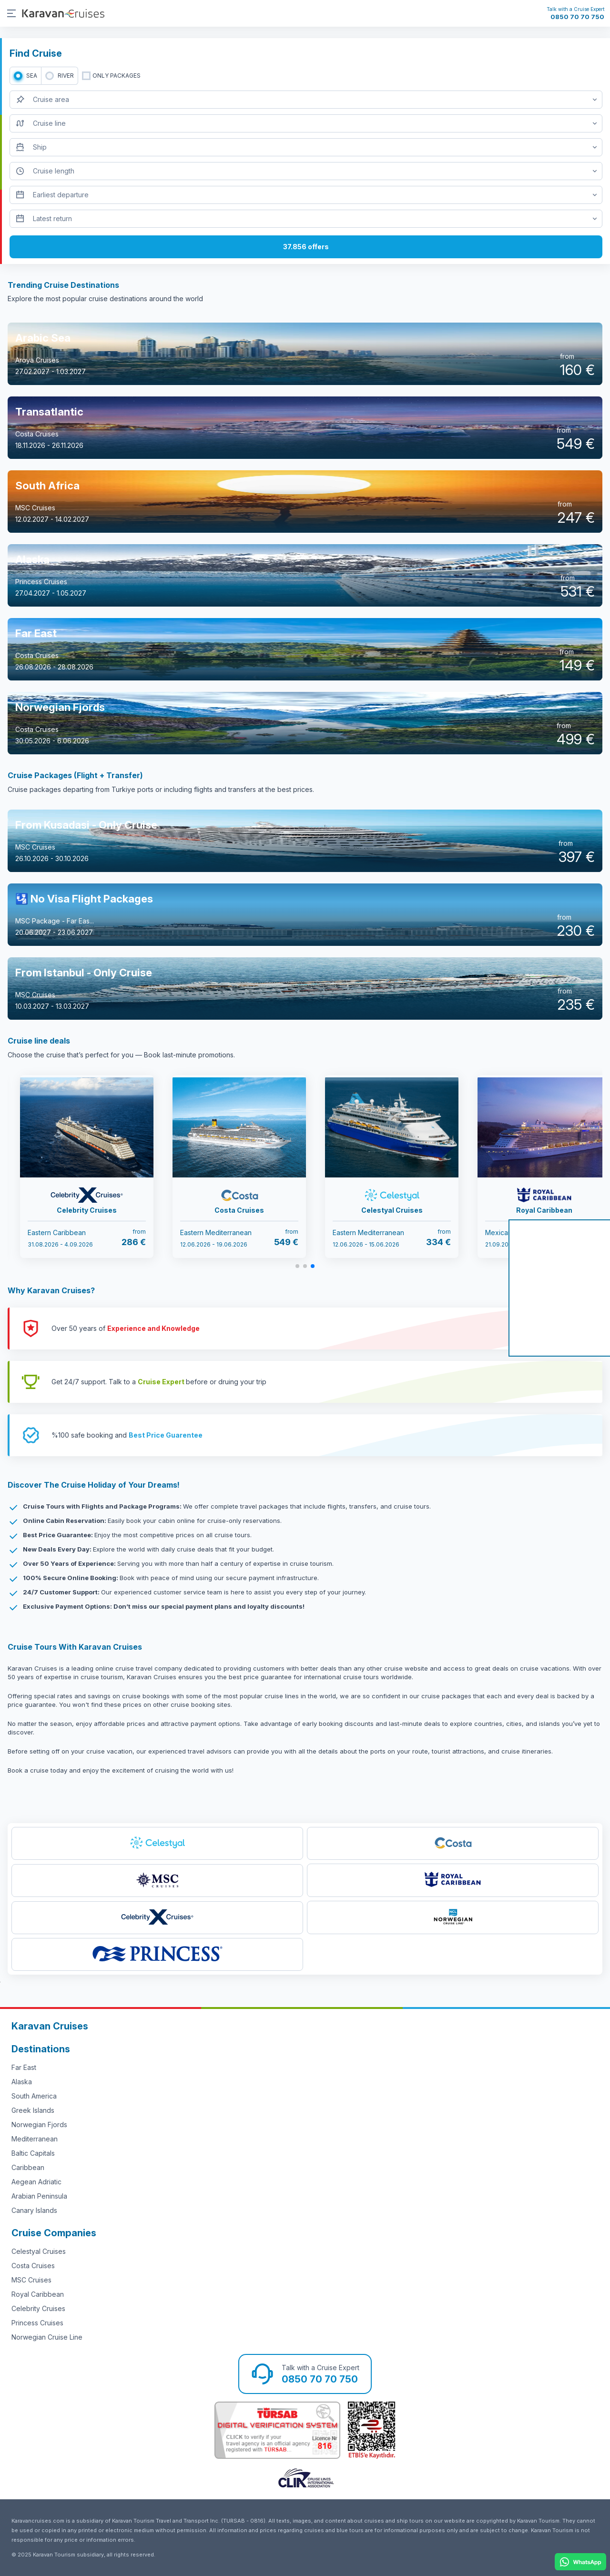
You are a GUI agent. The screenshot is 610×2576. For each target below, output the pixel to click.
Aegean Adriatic (36, 2182)
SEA (31, 75)
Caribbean (27, 2167)
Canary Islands (34, 2210)
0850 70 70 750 (577, 16)
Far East (23, 2067)
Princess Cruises (37, 2323)
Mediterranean (34, 2139)
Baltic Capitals (33, 2153)
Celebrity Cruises (38, 2308)
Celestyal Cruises (38, 2251)
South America (34, 2096)
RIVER (66, 75)
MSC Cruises (31, 2280)
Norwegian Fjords (39, 2124)
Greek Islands (32, 2110)
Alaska (21, 2082)
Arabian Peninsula (39, 2196)
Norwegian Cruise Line (46, 2337)
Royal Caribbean (37, 2294)
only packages (116, 75)
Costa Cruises (33, 2266)
